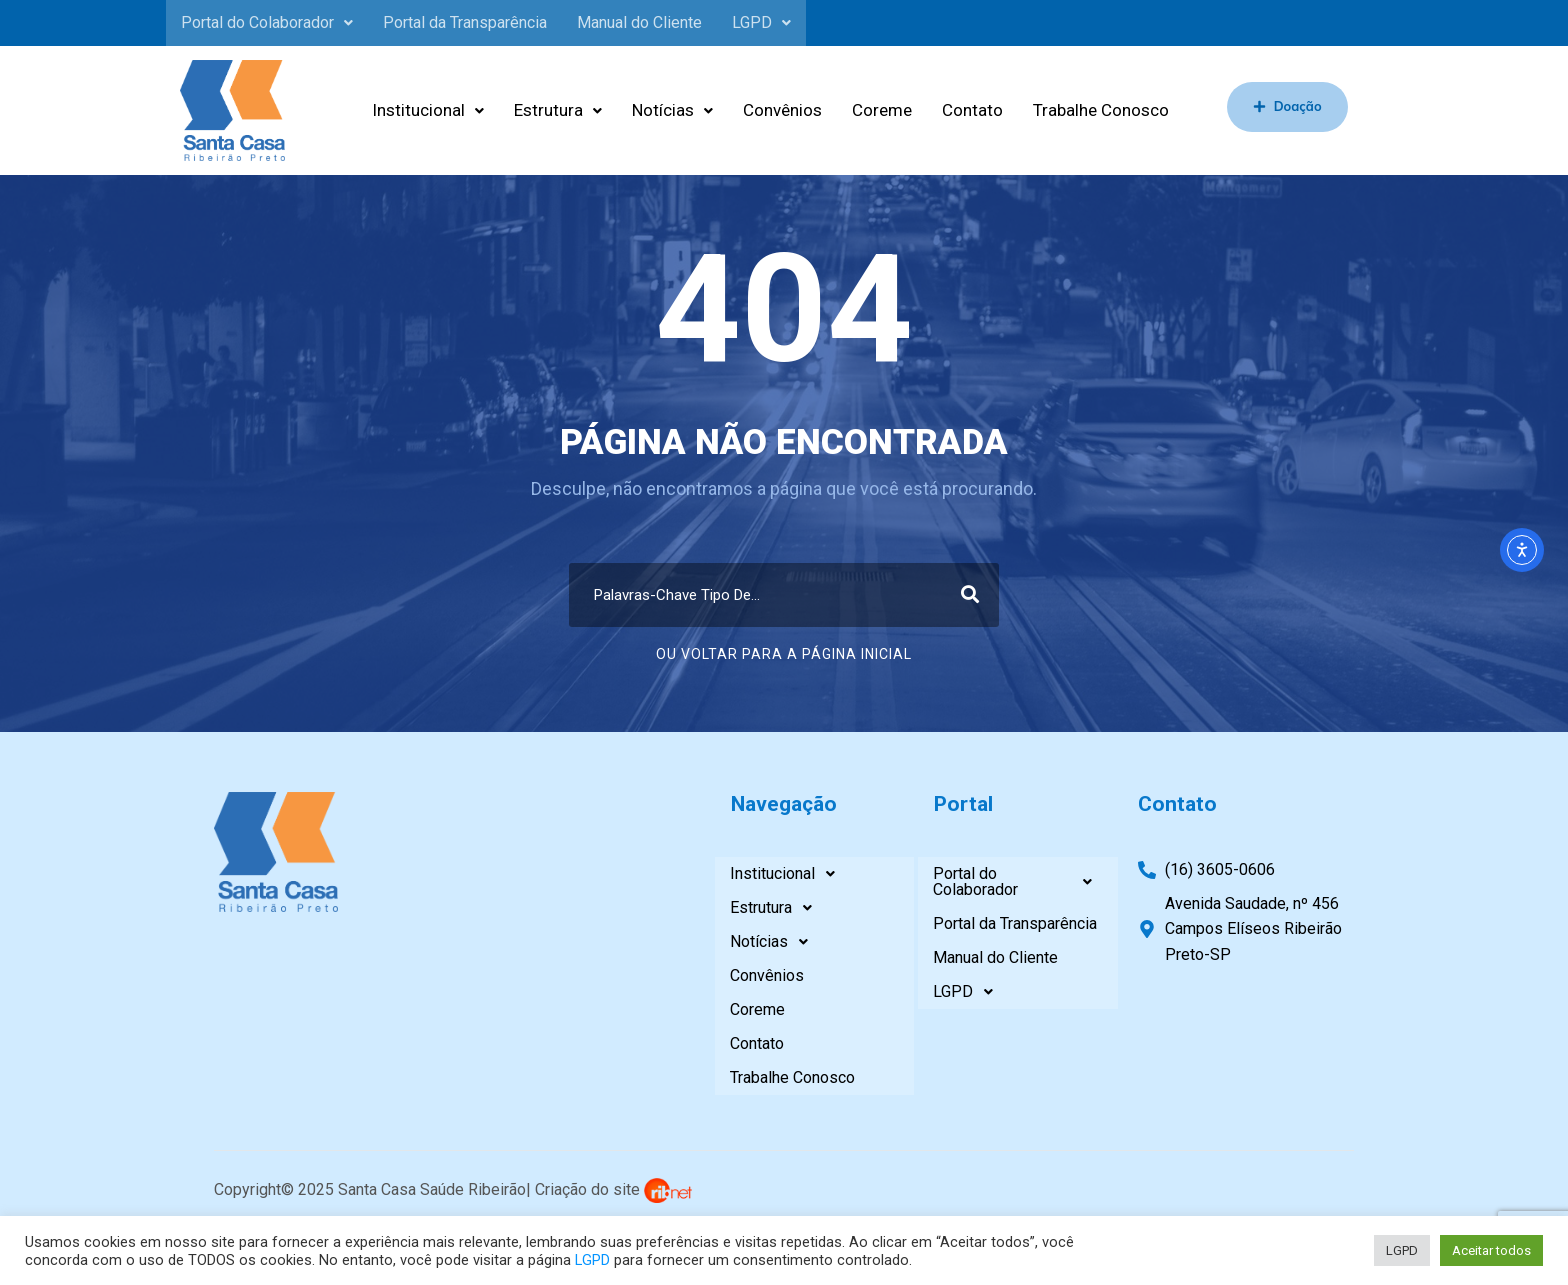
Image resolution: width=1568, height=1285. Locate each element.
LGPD (761, 22)
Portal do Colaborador (267, 22)
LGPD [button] (1402, 1250)
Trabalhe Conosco (1101, 110)
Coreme (882, 110)
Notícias (672, 110)
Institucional (428, 110)
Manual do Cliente (639, 22)
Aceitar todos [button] (1491, 1250)
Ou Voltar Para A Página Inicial (784, 654)
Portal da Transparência (465, 22)
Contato (972, 110)
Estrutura (558, 110)
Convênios (782, 110)
